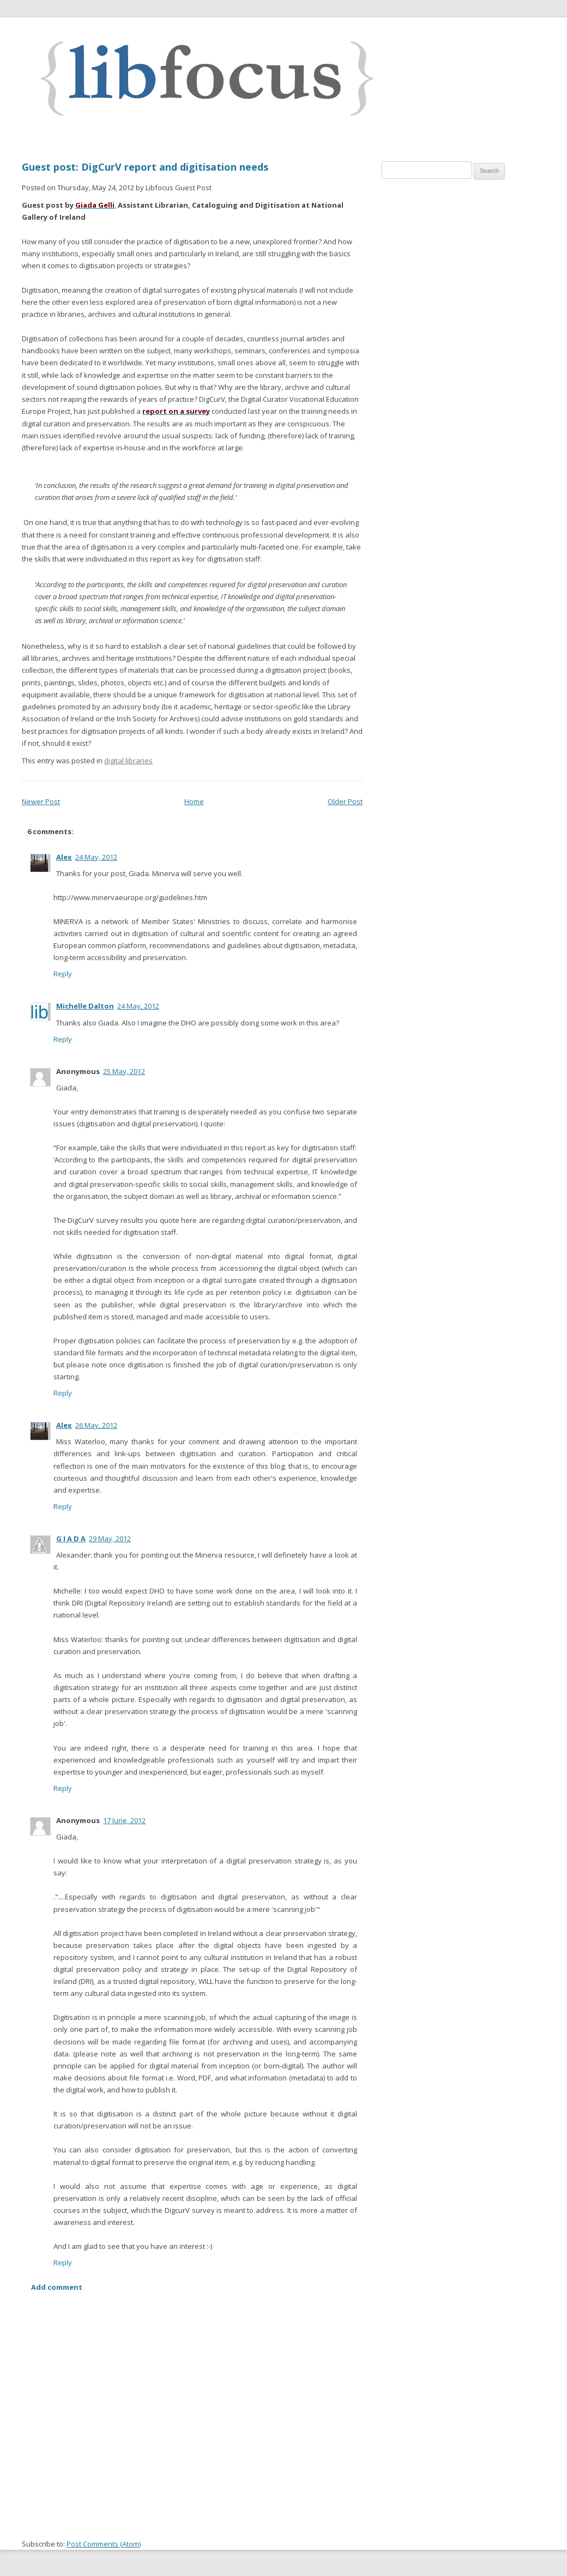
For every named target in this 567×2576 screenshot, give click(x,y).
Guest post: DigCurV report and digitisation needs (145, 166)
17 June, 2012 (124, 1820)
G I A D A (71, 1538)
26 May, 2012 (96, 1425)
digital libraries (128, 760)
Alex (64, 857)
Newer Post (41, 801)
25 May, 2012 (124, 1071)
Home (194, 801)
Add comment (56, 2287)
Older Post (345, 801)
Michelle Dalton (85, 1006)
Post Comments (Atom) (104, 2544)
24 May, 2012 (96, 857)
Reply (62, 974)
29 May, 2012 (110, 1538)
